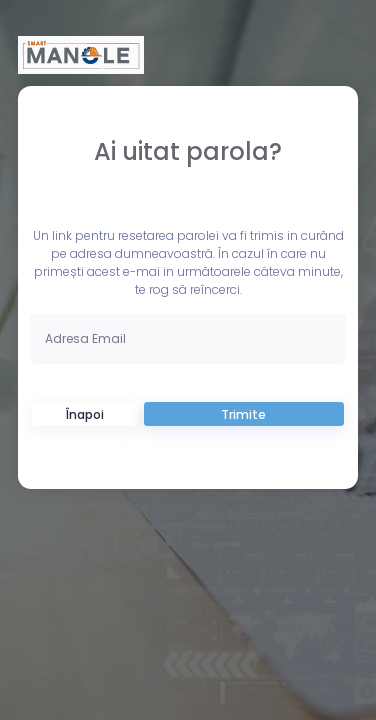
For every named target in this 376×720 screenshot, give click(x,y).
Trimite (243, 414)
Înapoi (85, 414)
